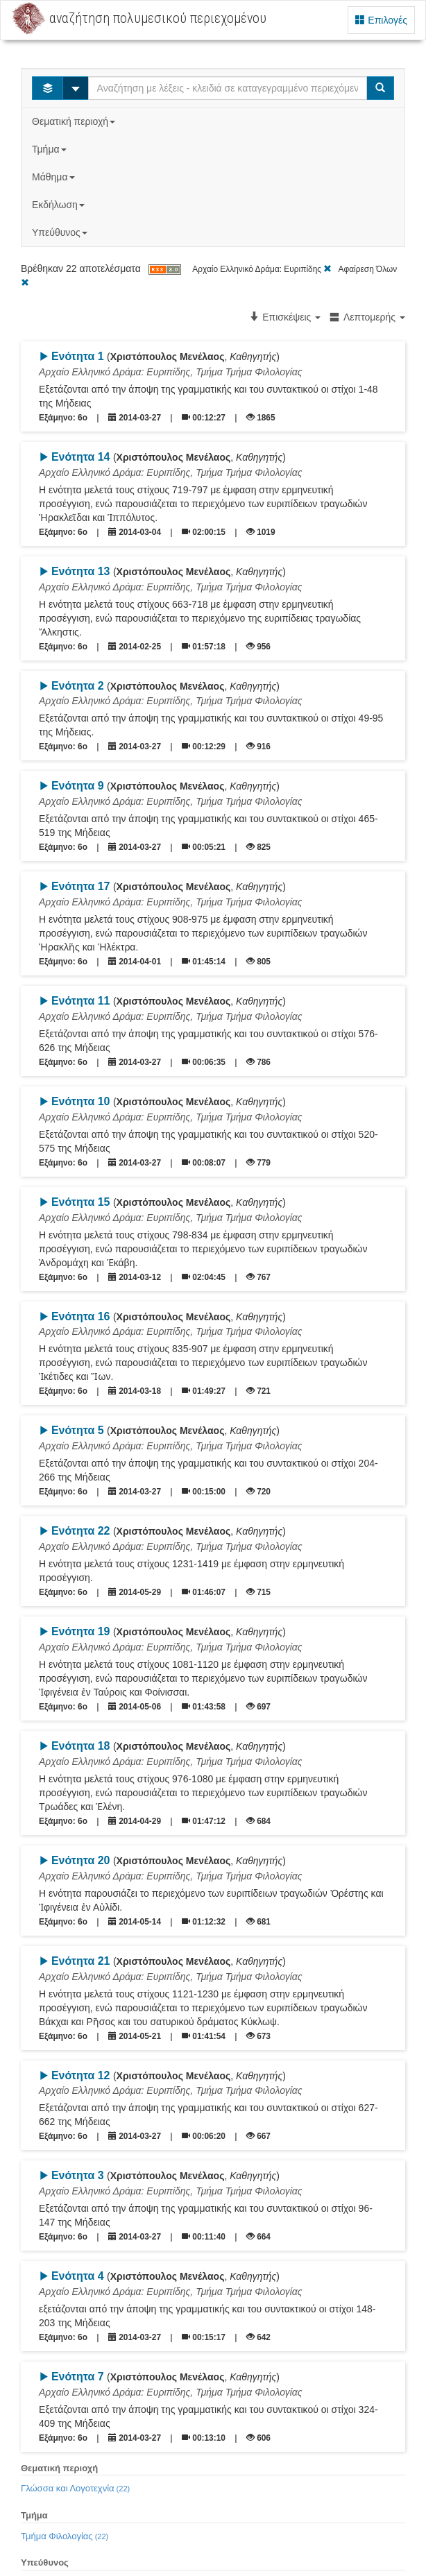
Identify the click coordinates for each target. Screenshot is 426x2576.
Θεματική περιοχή (75, 121)
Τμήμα (50, 149)
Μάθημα (54, 176)
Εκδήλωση (59, 204)
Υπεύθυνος (61, 232)
